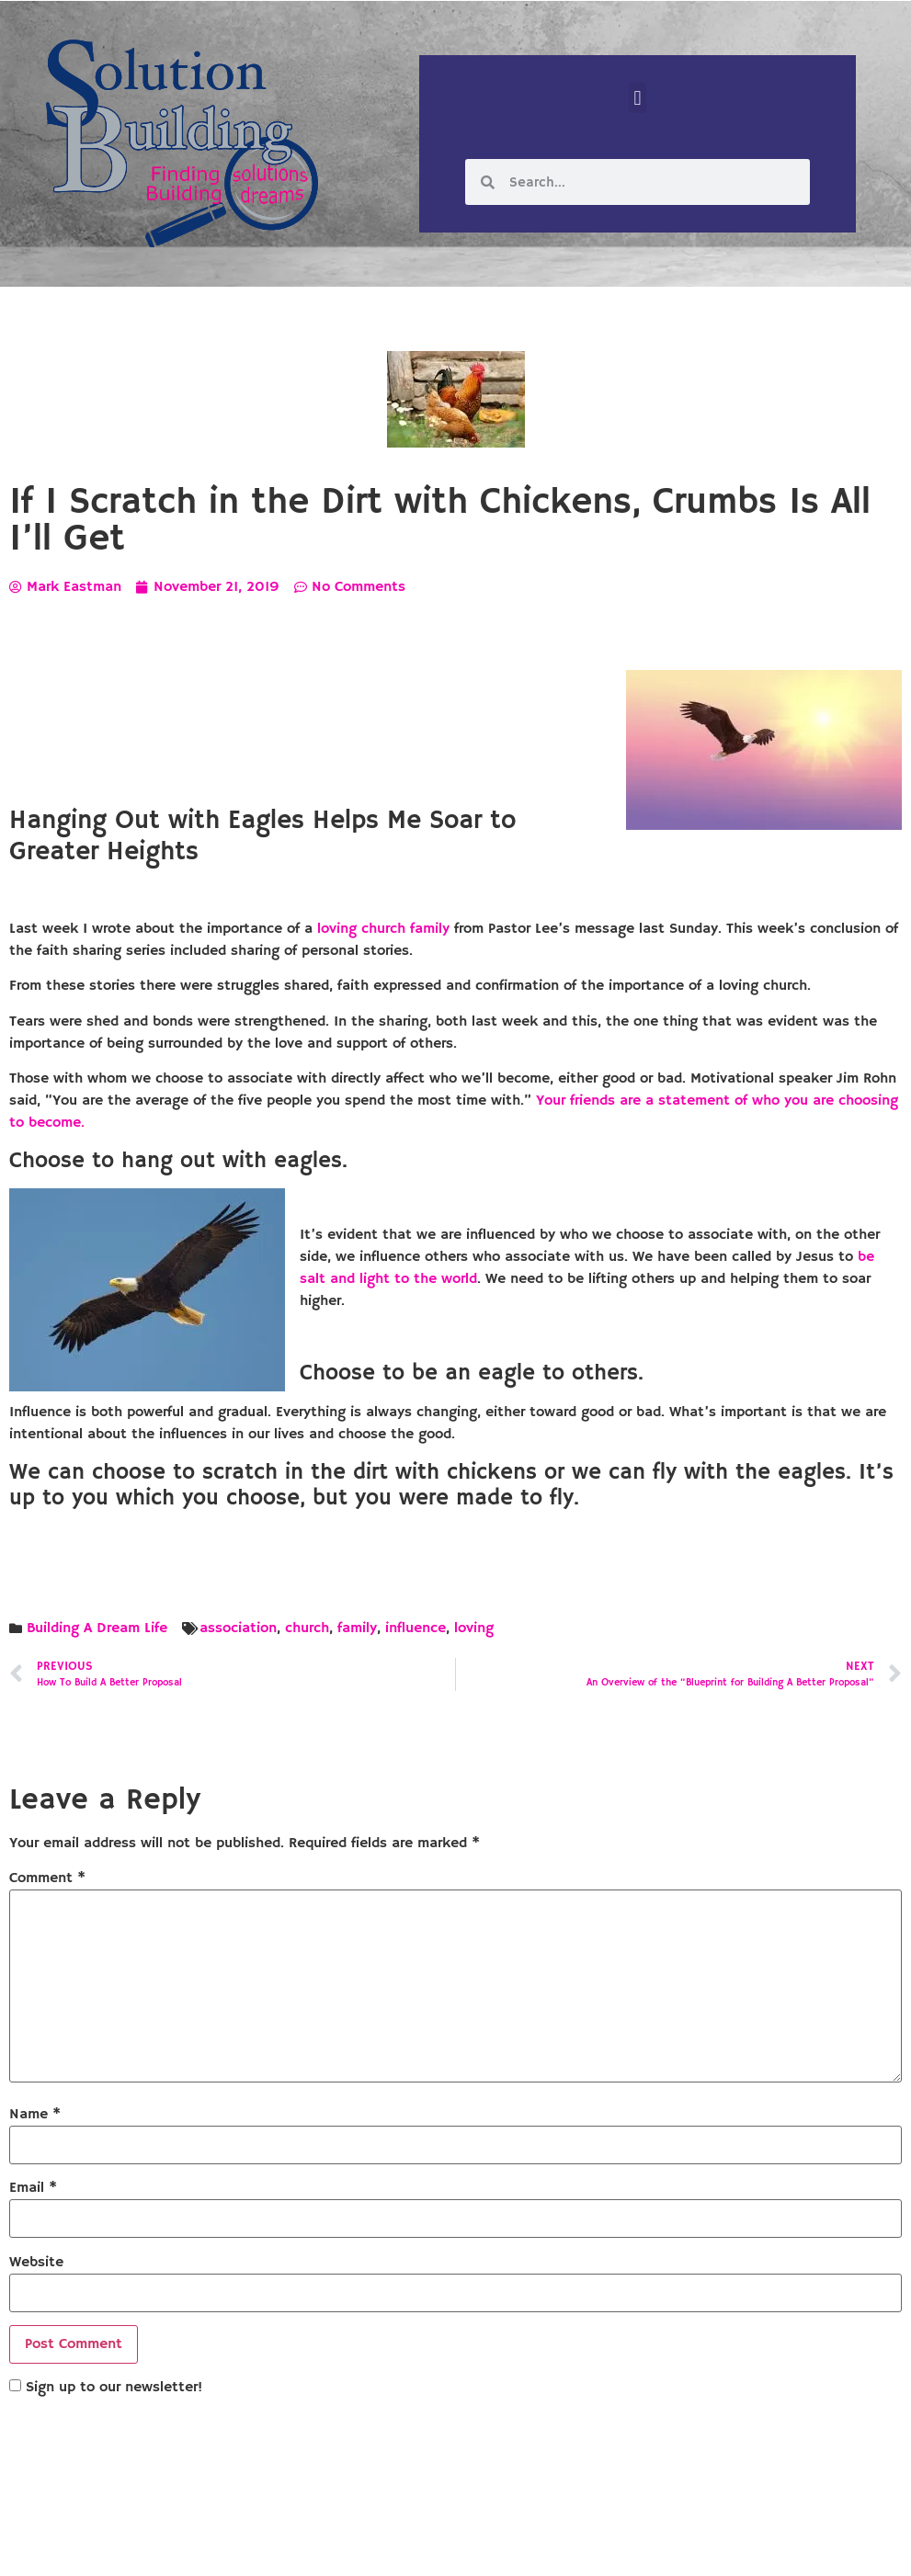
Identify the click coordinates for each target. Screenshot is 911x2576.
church (307, 1628)
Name (35, 2114)
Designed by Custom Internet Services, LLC (581, 2546)
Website (36, 2262)
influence (415, 1628)
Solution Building (366, 2546)
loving (474, 1628)
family (357, 1628)
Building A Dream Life (97, 1628)
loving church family (383, 929)
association (238, 1628)
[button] (637, 98)
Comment (47, 1878)
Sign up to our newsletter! (114, 2387)
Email (33, 2188)
